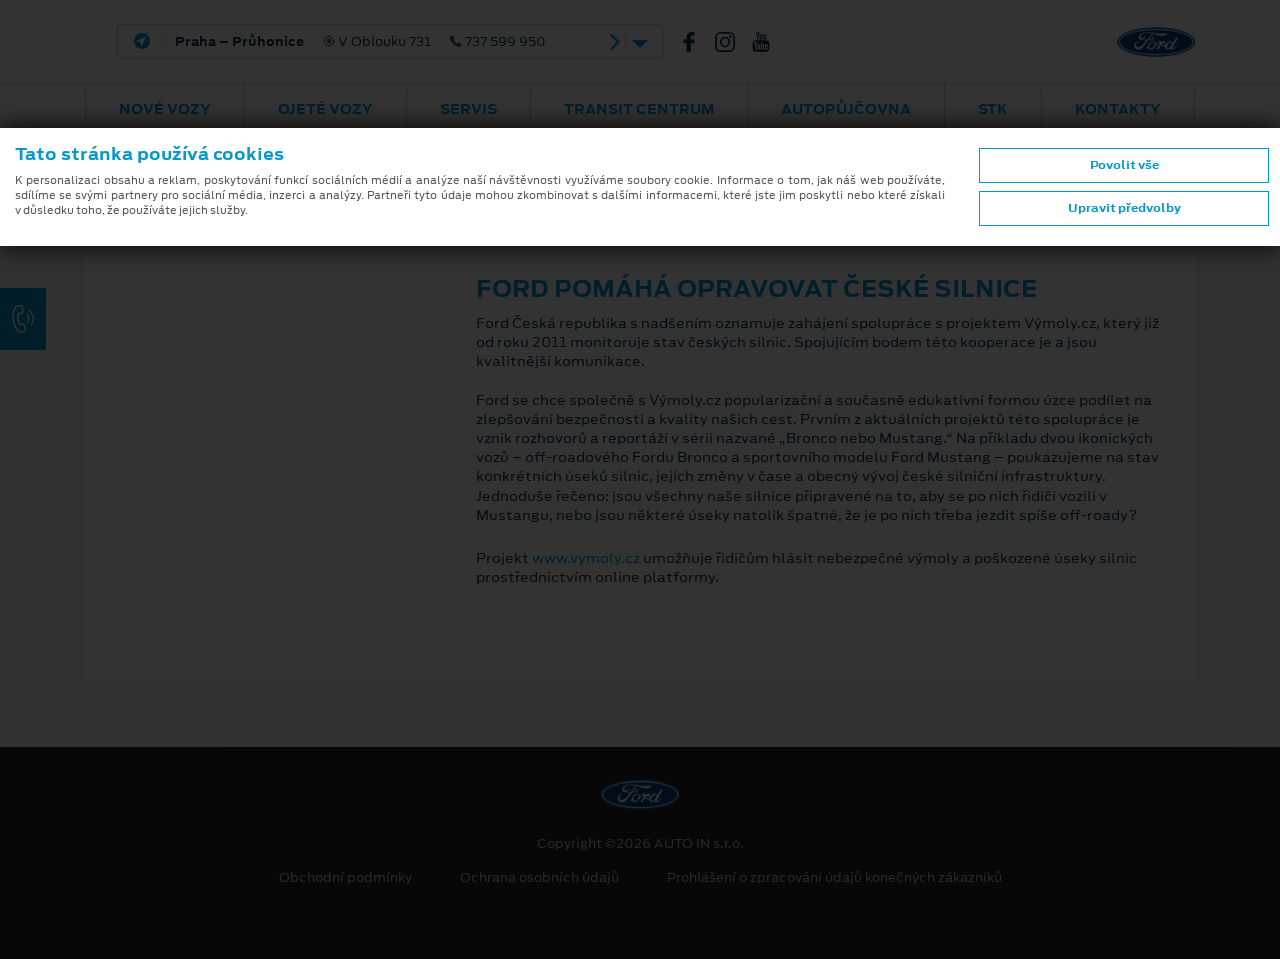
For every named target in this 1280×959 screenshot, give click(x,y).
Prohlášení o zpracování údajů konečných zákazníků (834, 878)
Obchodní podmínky (345, 878)
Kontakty (1118, 109)
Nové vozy (165, 109)
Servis (468, 109)
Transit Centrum (639, 109)
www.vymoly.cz (586, 558)
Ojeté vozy (325, 109)
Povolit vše (1124, 165)
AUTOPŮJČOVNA (846, 109)
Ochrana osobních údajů (539, 878)
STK (993, 109)
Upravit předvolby (1124, 208)
